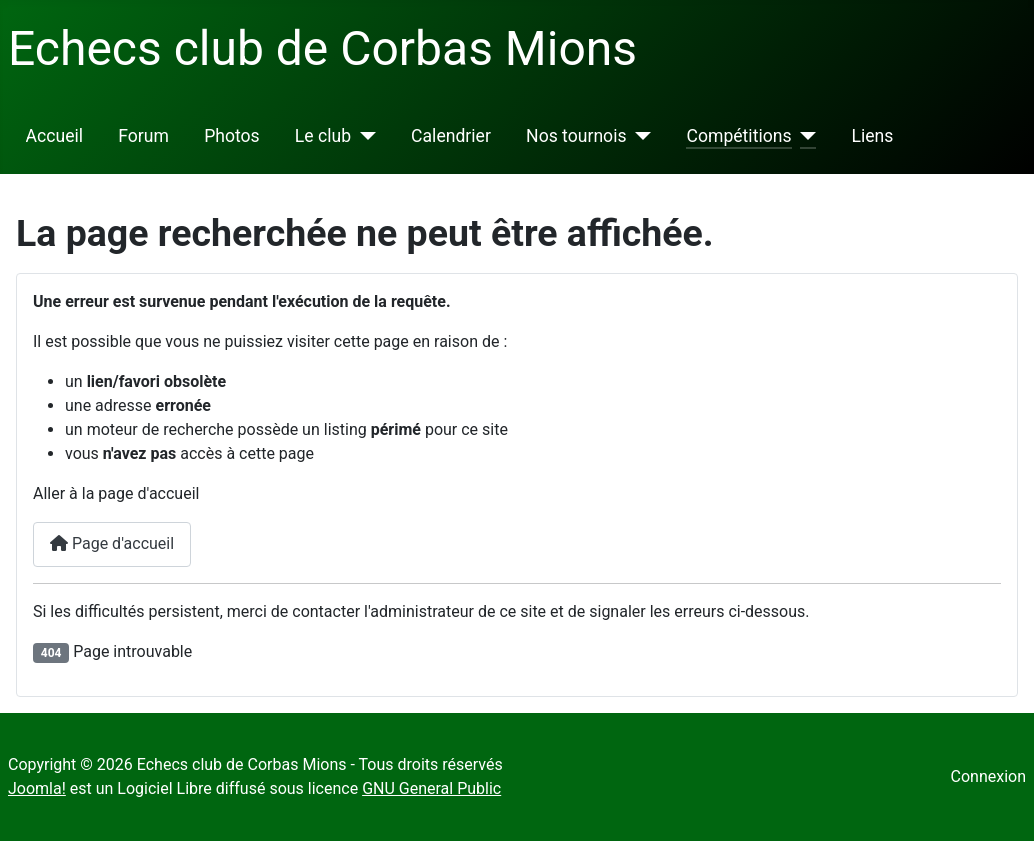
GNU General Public (431, 788)
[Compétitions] (804, 136)
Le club (323, 136)
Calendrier (451, 136)
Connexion (988, 776)
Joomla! (37, 788)
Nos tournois (576, 136)
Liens (873, 136)
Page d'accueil (112, 543)
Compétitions (738, 136)
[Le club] (363, 136)
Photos (232, 136)
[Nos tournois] (639, 136)
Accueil (54, 136)
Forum (143, 136)
